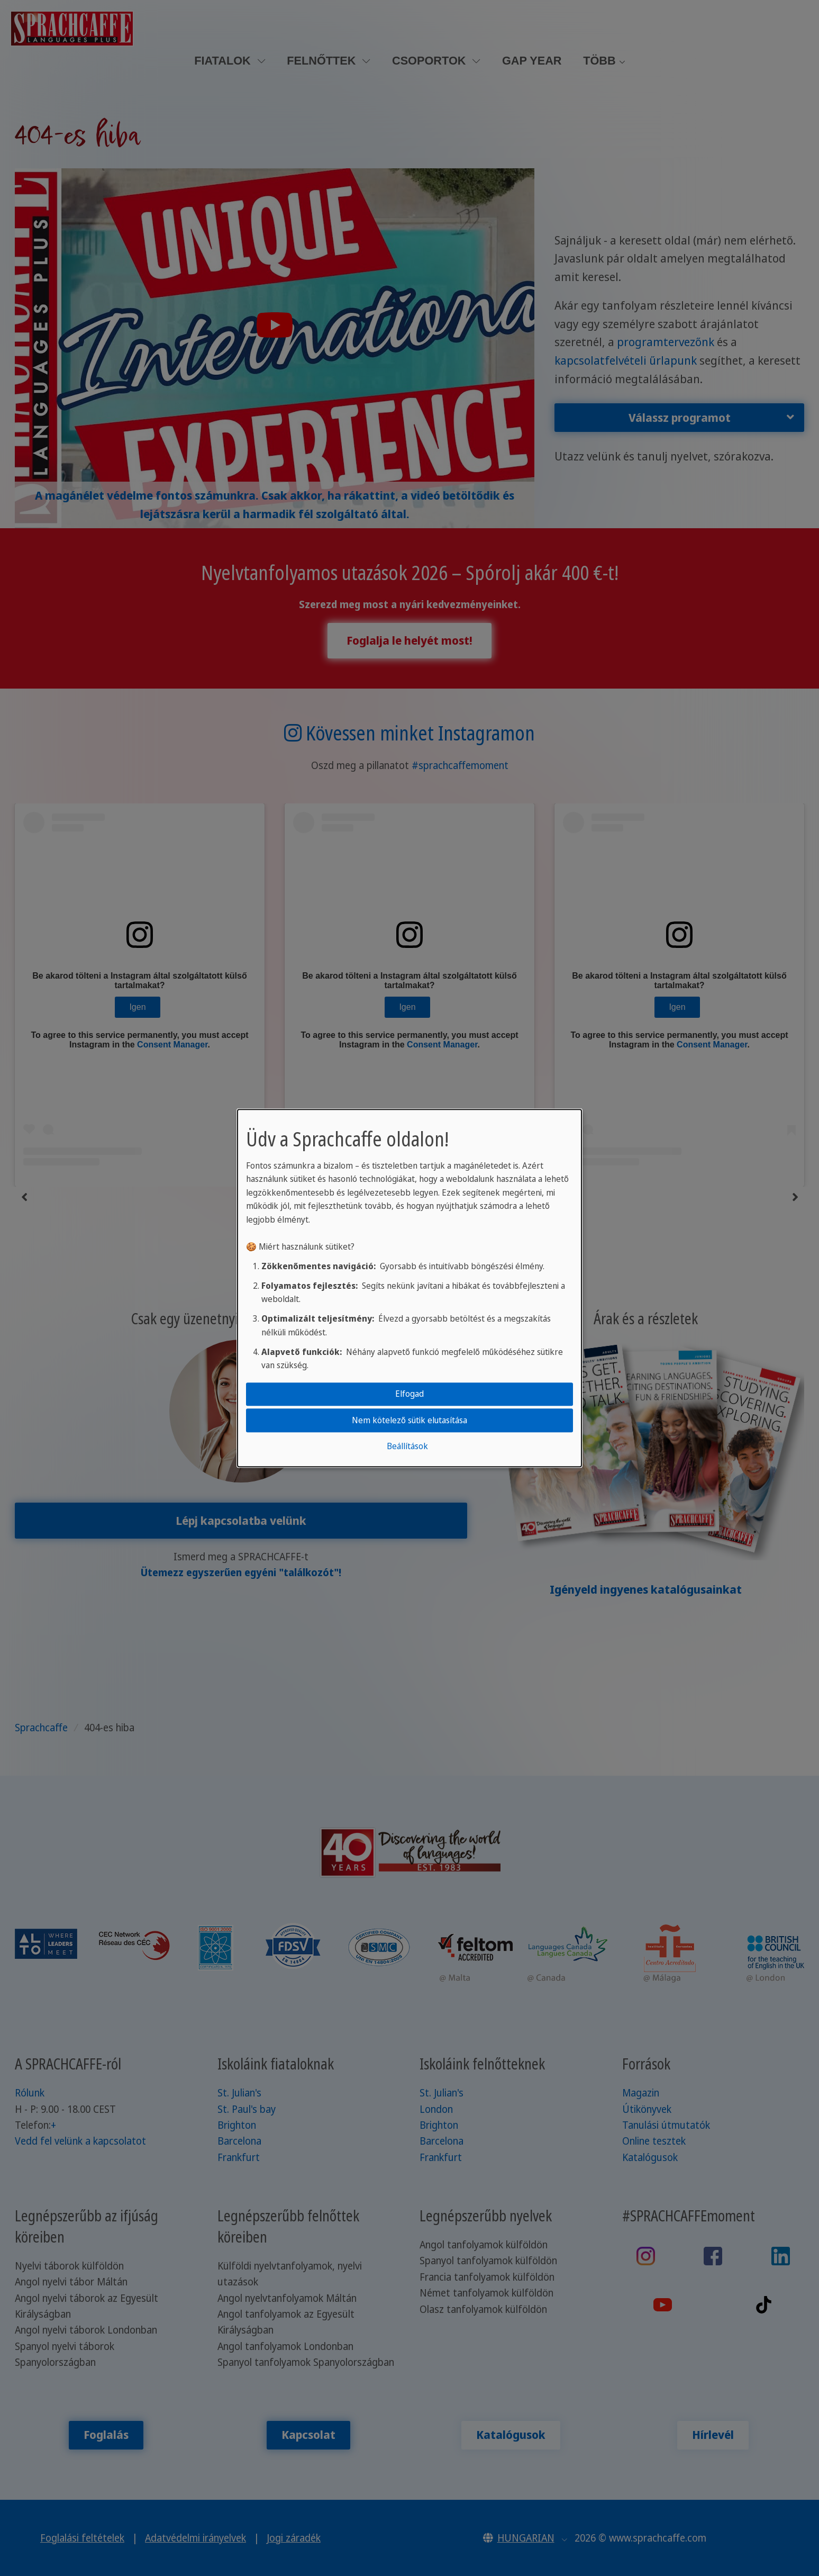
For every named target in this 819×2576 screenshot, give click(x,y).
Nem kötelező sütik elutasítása (409, 1420)
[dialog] (409, 1288)
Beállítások (407, 1446)
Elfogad (409, 1393)
